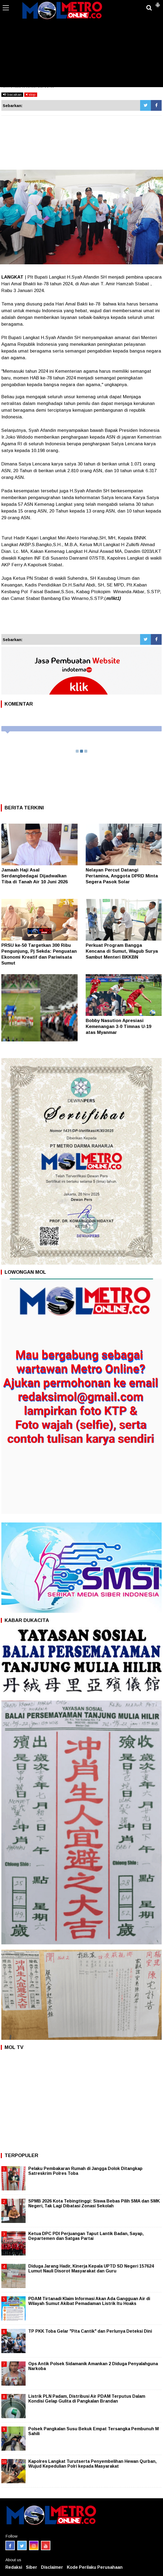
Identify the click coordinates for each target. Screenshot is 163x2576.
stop (31, 94)
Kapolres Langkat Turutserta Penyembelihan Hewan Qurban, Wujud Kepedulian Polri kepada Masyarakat (92, 2463)
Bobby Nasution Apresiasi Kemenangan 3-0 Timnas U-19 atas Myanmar (118, 1026)
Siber (31, 2567)
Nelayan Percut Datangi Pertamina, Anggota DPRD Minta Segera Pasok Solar (122, 875)
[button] (157, 2)
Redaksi (13, 2567)
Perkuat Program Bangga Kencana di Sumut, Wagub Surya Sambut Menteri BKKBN (122, 951)
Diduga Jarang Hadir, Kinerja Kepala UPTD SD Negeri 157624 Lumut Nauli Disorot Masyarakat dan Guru (91, 2268)
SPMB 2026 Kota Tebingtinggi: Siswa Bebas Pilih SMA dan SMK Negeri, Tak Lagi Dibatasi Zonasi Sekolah (94, 2203)
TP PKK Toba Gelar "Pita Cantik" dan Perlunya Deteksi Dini (90, 2331)
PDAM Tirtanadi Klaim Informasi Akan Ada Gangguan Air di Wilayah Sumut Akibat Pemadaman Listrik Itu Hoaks (89, 2301)
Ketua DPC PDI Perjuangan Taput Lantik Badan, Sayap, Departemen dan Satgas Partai (86, 2236)
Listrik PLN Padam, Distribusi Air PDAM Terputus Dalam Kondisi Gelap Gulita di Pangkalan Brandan (86, 2398)
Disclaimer (52, 2567)
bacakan (12, 94)
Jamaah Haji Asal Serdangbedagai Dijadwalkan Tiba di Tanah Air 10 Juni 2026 (34, 875)
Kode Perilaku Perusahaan (95, 2567)
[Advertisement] (81, 46)
